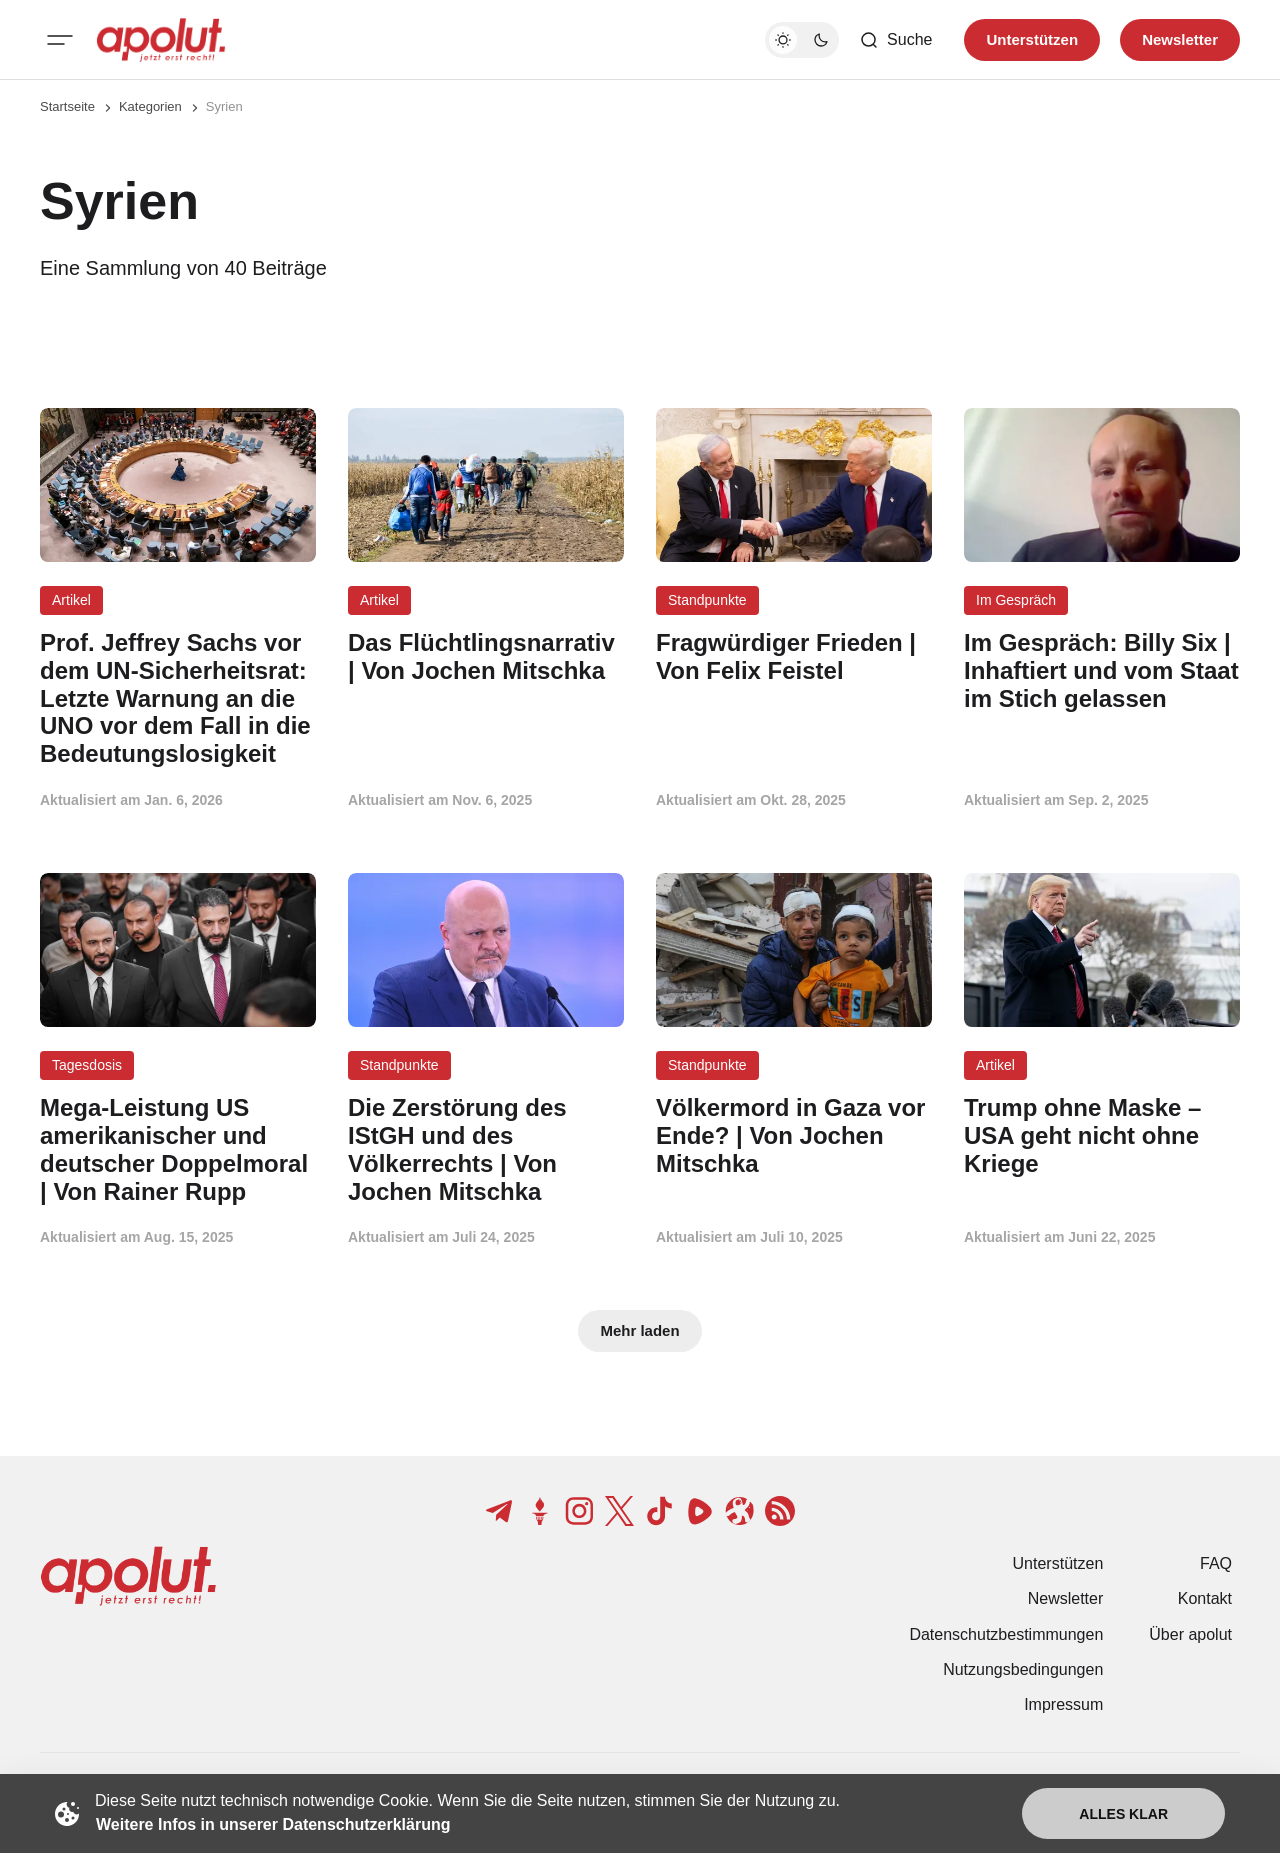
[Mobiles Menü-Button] (60, 40)
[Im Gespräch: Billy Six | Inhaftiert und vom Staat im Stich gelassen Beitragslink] (1102, 670)
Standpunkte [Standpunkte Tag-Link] (707, 600)
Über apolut (1190, 1634)
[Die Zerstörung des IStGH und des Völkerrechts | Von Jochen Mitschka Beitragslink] (486, 1149)
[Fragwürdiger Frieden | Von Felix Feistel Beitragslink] (794, 657)
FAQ (1216, 1563)
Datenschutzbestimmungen (1006, 1634)
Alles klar (1123, 1814)
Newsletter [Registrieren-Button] (1180, 39)
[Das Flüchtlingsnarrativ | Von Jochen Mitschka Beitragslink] (486, 657)
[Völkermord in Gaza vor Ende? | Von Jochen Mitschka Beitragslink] (794, 1135)
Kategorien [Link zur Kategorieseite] (150, 106)
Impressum (1063, 1704)
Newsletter (1066, 1598)
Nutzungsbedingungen (1023, 1669)
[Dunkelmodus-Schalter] (802, 40)
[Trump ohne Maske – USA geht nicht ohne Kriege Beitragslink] (1102, 1135)
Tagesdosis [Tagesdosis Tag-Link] (87, 1065)
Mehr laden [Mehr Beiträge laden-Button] (639, 1330)
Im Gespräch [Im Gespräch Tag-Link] (1016, 600)
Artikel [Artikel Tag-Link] (71, 600)
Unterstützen (1058, 1563)
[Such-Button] (895, 40)
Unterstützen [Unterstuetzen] (1032, 39)
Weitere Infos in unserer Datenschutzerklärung (273, 1824)
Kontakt (1205, 1598)
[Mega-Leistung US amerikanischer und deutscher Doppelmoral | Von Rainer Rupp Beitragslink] (178, 1149)
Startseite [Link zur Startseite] (67, 106)
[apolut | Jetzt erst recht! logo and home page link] (161, 40)
